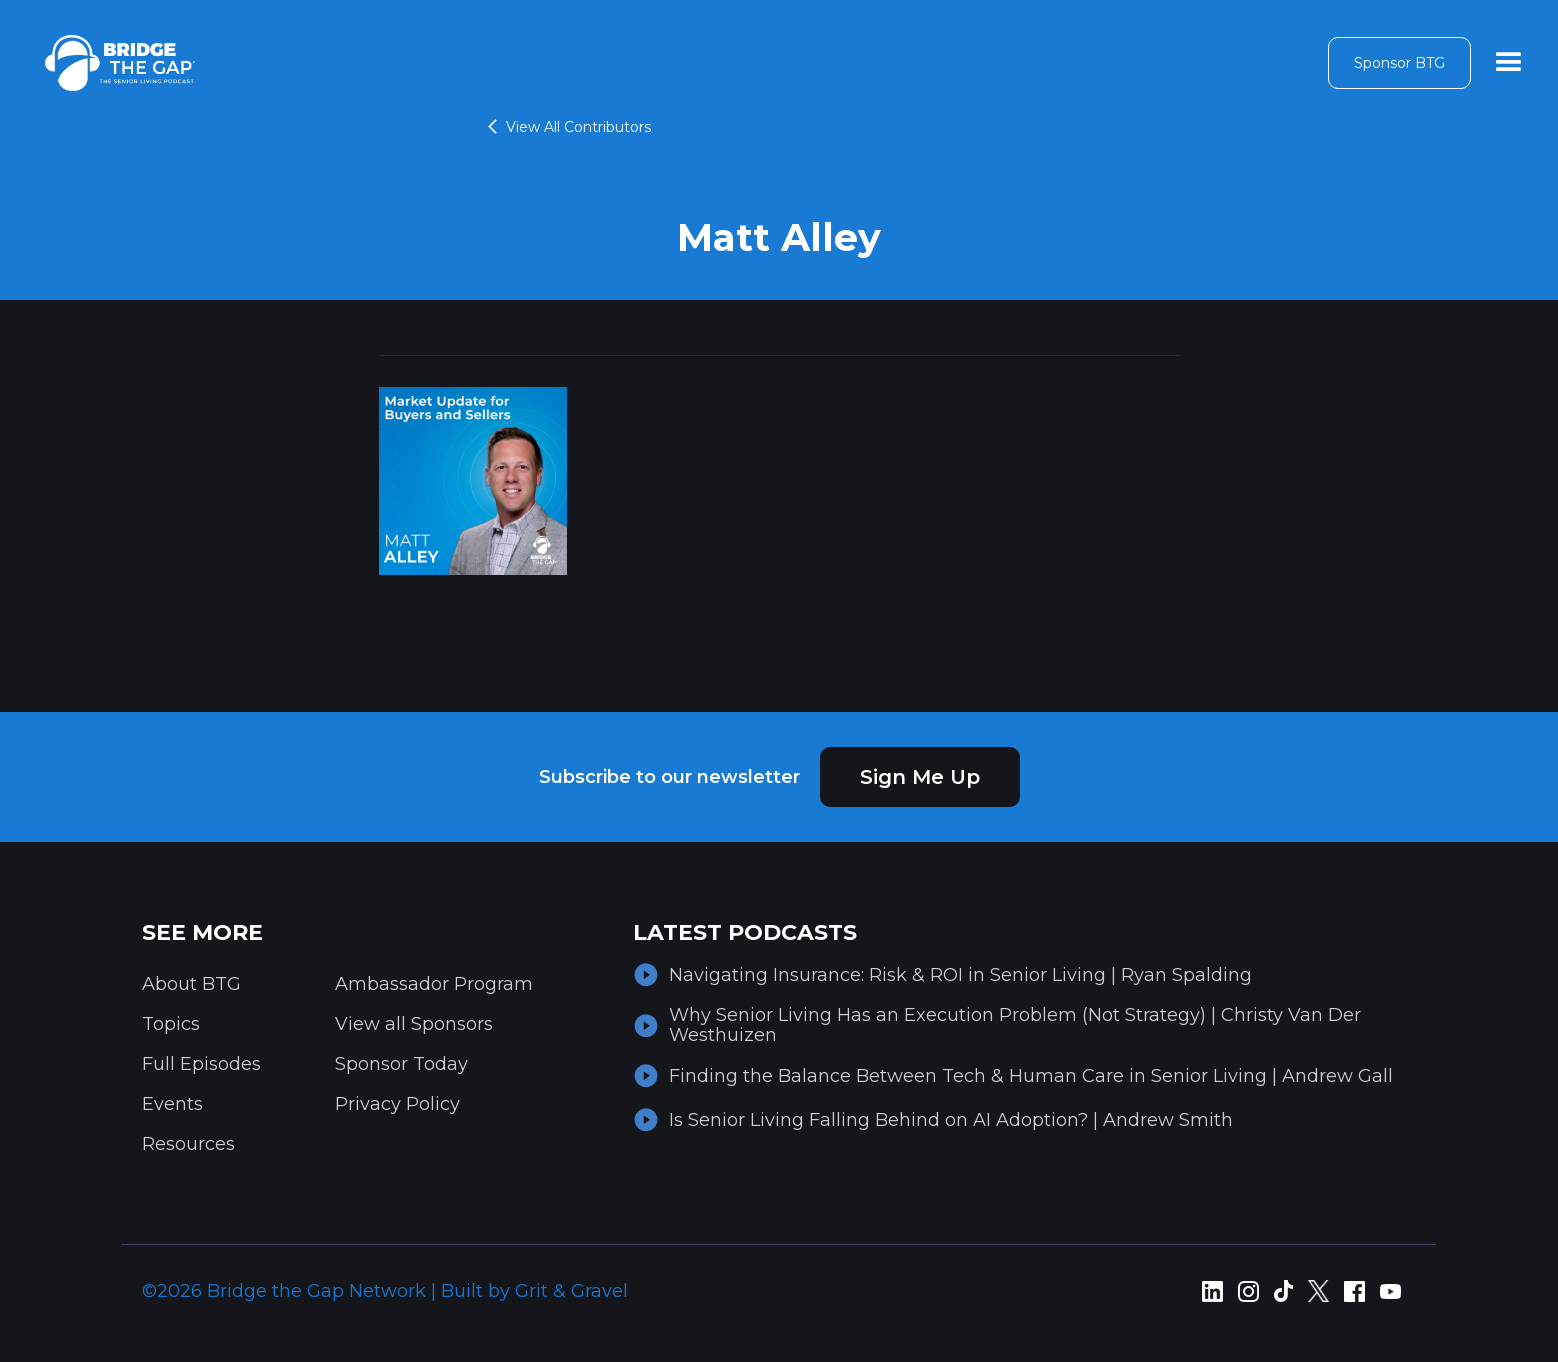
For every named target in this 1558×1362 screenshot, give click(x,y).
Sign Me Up (920, 777)
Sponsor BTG (1399, 63)
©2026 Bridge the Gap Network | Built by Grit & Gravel (385, 1291)
